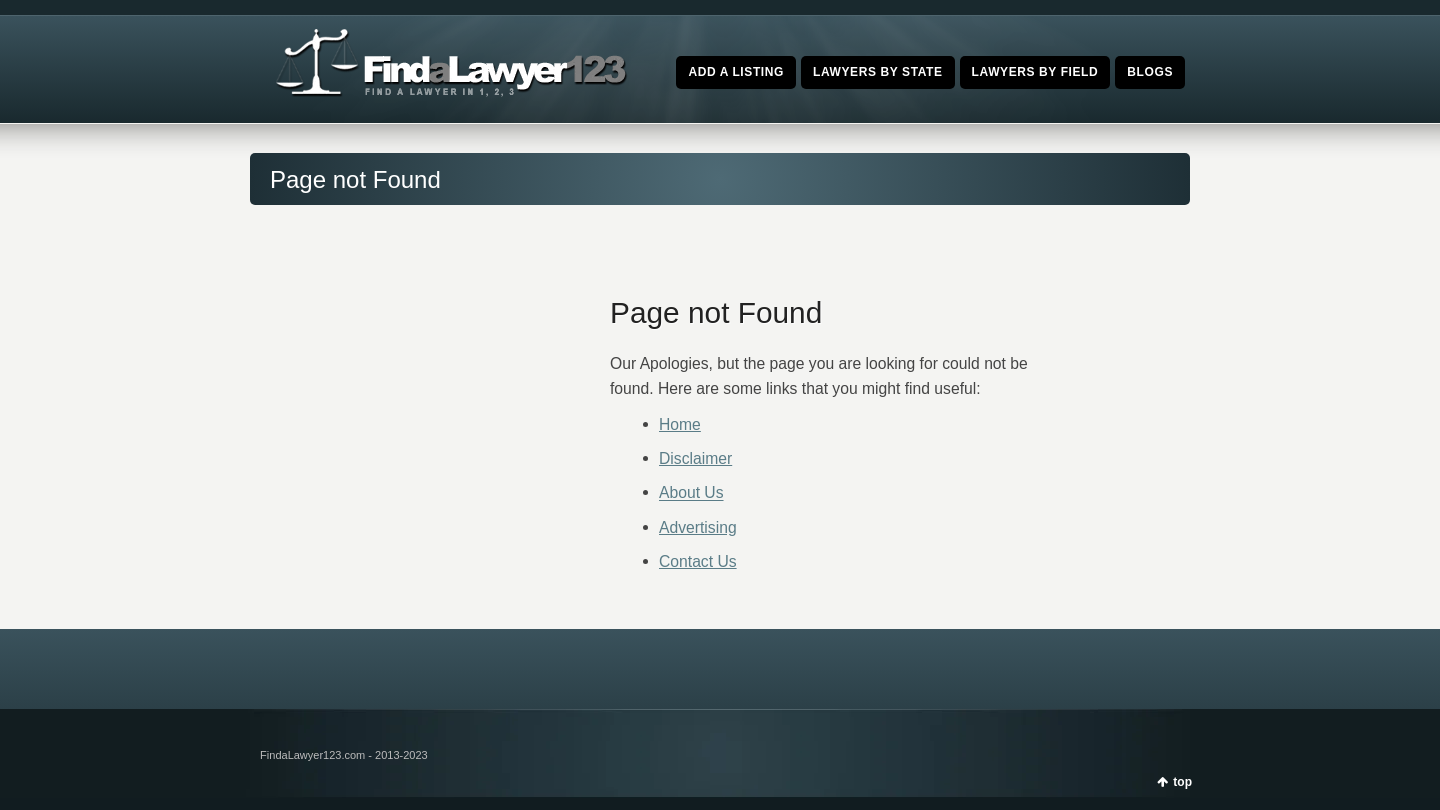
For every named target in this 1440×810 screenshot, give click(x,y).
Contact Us (698, 561)
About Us (691, 493)
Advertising (698, 527)
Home (680, 424)
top (1182, 782)
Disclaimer (695, 458)
